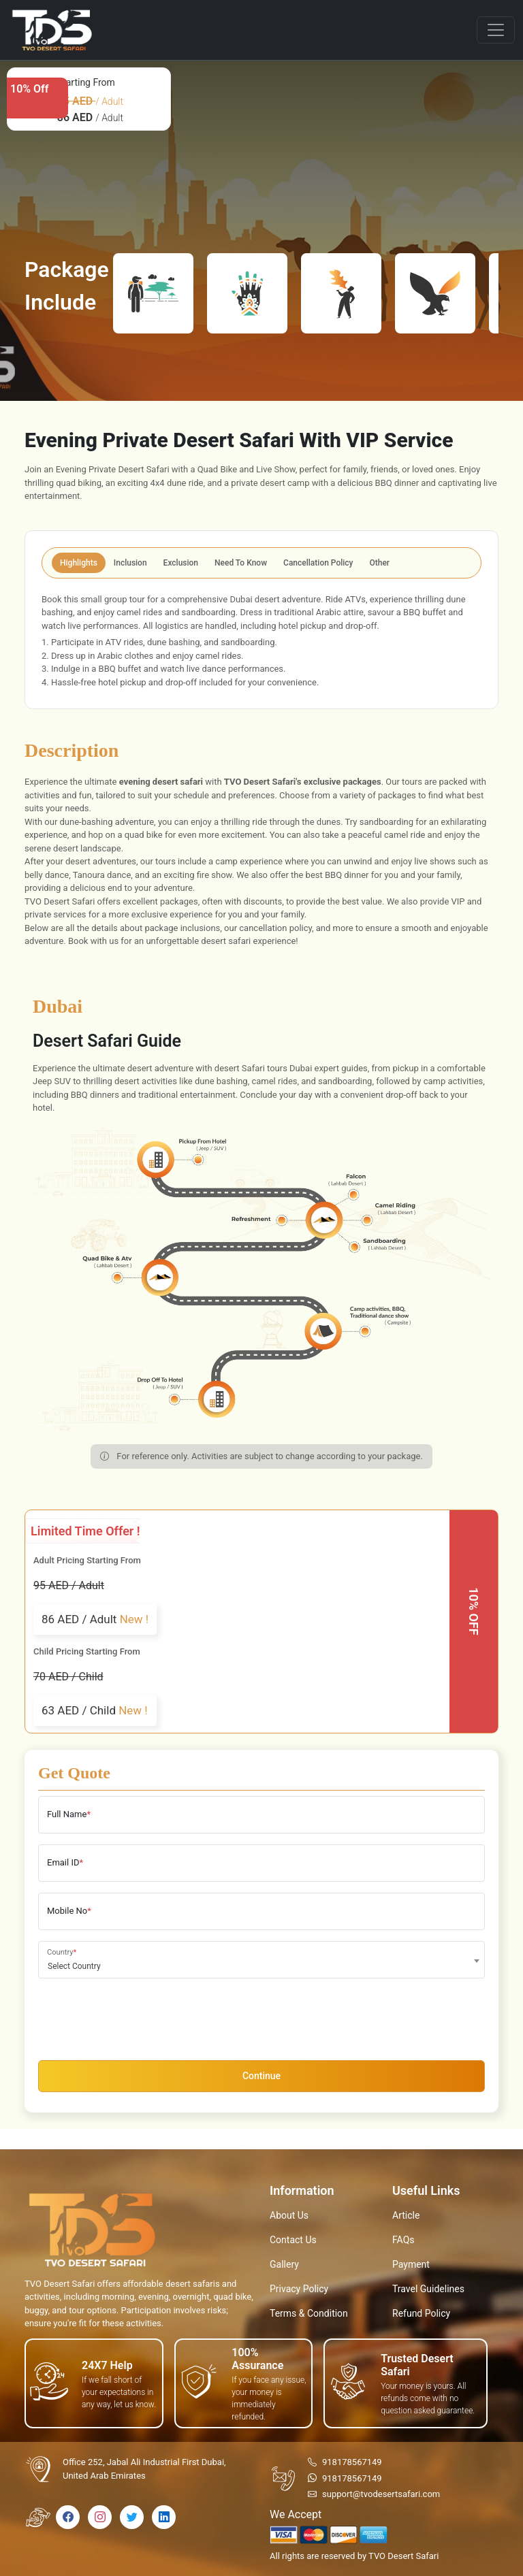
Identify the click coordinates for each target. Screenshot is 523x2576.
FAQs (403, 2239)
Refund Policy (421, 2313)
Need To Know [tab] (241, 563)
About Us (289, 2215)
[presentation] (141, 2015)
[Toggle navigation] (496, 30)
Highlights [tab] (78, 563)
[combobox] (261, 1959)
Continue (261, 2075)
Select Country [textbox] (74, 1966)
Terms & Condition (309, 2313)
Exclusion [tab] (180, 563)
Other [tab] (380, 563)
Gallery (284, 2264)
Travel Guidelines (428, 2288)
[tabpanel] (261, 641)
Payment (411, 2264)
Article (405, 2215)
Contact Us (293, 2239)
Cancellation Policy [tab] (318, 563)
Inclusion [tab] (130, 563)
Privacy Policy (299, 2288)
